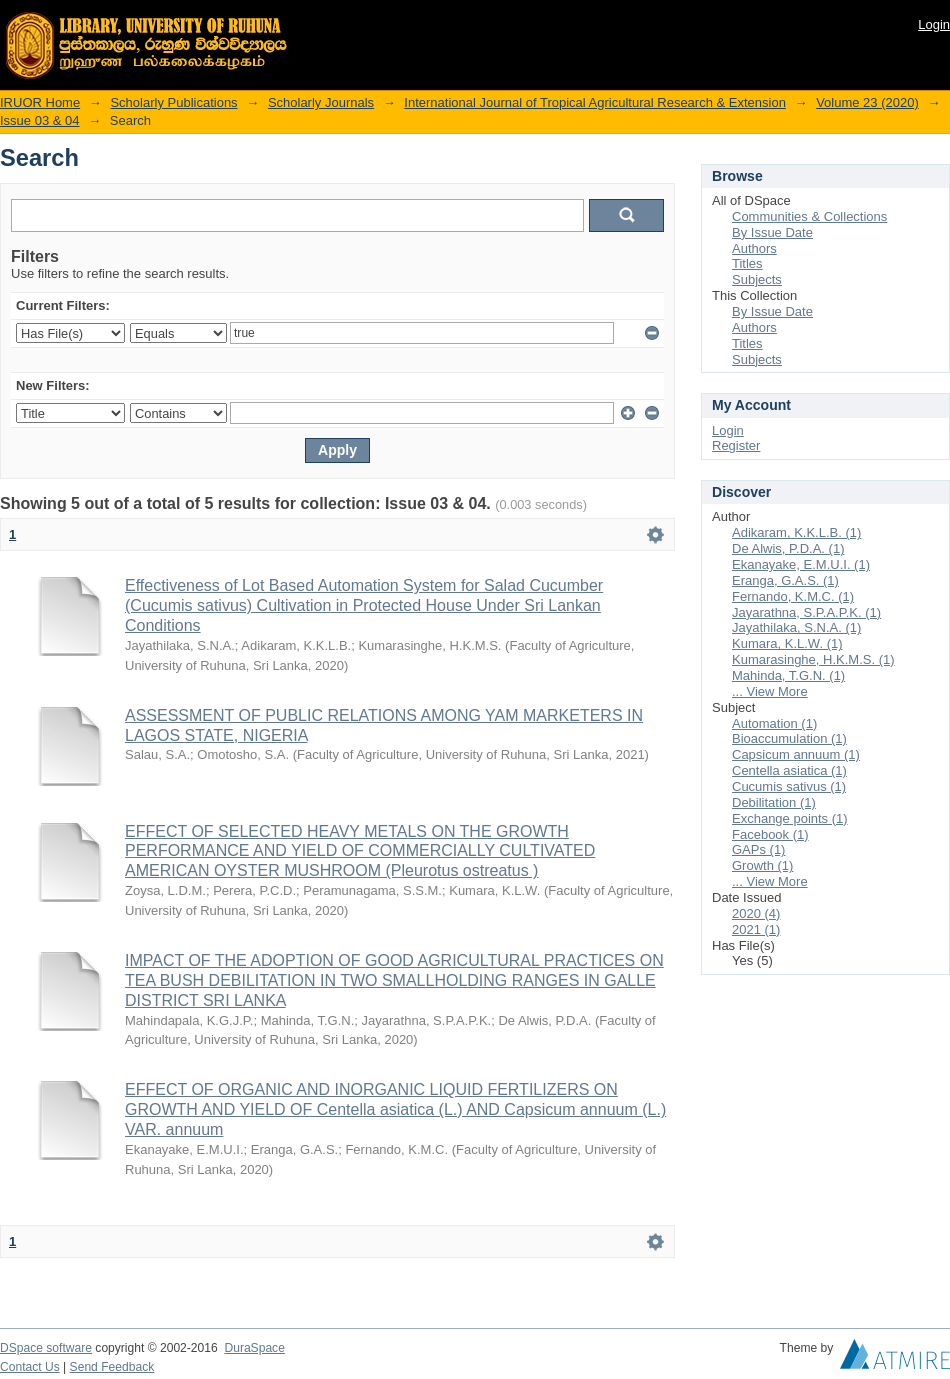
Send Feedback (112, 1367)
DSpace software (46, 1348)
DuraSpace (254, 1348)
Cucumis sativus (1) (789, 786)
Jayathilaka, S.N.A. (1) (796, 627)
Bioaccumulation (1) (789, 738)
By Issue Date (772, 232)
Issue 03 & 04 (40, 120)
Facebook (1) (770, 834)
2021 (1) (756, 929)
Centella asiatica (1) (789, 770)
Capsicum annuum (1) (796, 754)
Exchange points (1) (790, 818)
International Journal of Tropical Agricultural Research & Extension (595, 102)
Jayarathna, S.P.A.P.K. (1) (806, 612)
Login (934, 24)
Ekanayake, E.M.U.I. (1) (801, 564)
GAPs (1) (758, 849)
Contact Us (30, 1367)
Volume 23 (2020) (867, 102)
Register (736, 445)
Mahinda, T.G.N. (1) (788, 675)
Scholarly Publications (173, 102)
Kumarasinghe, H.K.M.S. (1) (813, 659)
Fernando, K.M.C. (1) (793, 596)
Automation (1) (774, 723)
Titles (747, 263)
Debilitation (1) (774, 802)
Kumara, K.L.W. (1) (787, 643)
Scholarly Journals (321, 102)
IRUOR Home (40, 102)
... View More (770, 691)
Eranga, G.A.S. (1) (785, 580)
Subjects (757, 279)
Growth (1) (762, 865)
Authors (754, 248)
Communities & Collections (809, 216)
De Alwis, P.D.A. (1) (788, 548)
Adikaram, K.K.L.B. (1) (796, 532)
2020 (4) (756, 913)
